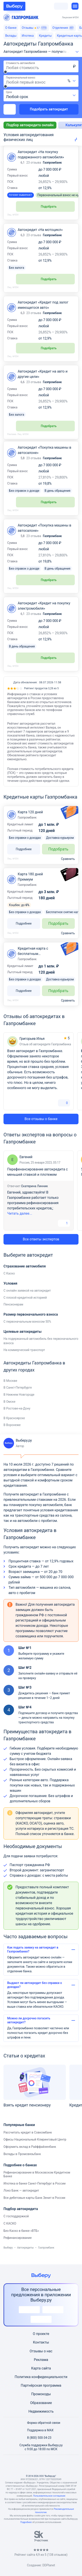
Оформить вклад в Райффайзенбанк (29, 2157)
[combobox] (71, 81)
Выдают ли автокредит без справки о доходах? (34, 1995)
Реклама (41, 2361)
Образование (41, 2404)
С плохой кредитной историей (25, 1307)
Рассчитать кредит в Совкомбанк (27, 2142)
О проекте (41, 2335)
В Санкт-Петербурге (17, 1397)
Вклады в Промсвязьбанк (22, 2164)
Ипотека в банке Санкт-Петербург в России (34, 2193)
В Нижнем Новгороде (18, 1404)
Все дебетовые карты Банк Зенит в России (34, 2208)
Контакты (41, 2344)
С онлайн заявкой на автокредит (27, 1300)
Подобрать (45, 216)
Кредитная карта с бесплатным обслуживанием (33, 963)
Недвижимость (41, 2413)
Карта (36, 2370)
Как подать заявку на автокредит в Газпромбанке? (32, 1959)
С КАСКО (9, 2233)
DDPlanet (48, 2567)
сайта (46, 2370)
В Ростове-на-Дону (16, 1418)
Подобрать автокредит (49, 109)
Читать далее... (19, 1223)
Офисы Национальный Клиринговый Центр (34, 2149)
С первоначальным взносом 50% (27, 1331)
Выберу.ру (17, 1453)
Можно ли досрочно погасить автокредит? (28, 2030)
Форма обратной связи (41, 2424)
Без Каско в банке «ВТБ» (21, 2241)
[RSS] (62, 2466)
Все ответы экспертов (41, 1249)
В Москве (10, 1391)
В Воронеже (12, 1435)
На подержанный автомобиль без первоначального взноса (40, 1351)
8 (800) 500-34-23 (36, 2439)
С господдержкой (16, 2226)
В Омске (9, 1411)
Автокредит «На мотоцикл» (40, 240)
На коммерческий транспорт (24, 1360)
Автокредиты (25, 2257)
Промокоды (41, 2395)
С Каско (9, 1283)
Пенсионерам (13, 1314)
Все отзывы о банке (40, 1129)
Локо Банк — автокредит (21, 2200)
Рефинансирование (17, 2248)
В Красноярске (14, 1428)
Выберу (8, 2257)
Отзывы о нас (41, 2352)
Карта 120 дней (30, 822)
